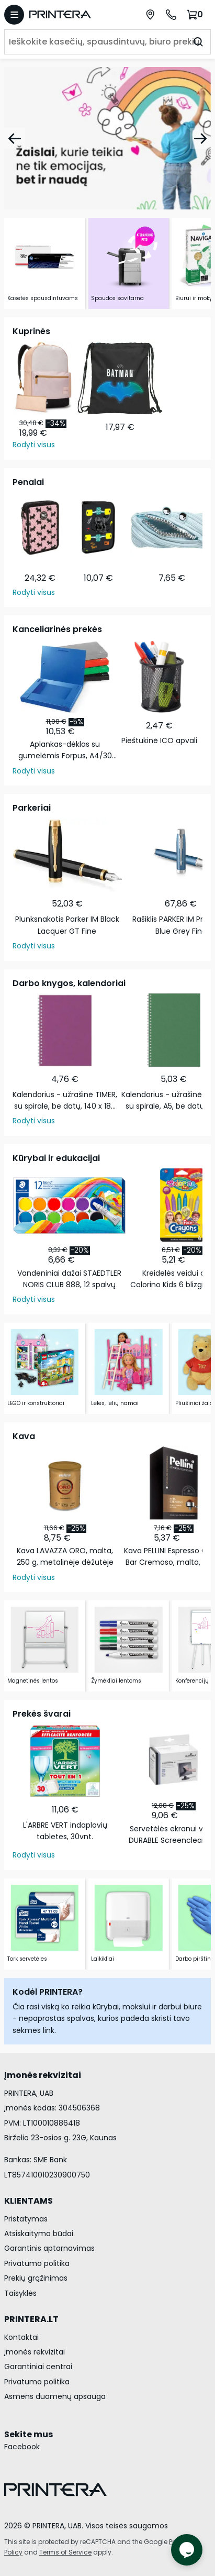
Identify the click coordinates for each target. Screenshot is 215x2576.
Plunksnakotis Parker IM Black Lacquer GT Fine (67, 925)
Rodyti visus (34, 444)
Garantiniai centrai (38, 2366)
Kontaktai (21, 2337)
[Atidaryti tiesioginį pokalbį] (186, 2550)
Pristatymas (26, 2219)
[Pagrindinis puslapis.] (70, 14)
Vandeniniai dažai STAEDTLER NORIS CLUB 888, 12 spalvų (69, 1279)
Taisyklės (20, 2293)
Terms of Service (65, 2552)
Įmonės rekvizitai (34, 2352)
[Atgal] (14, 138)
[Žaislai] (107, 138)
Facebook (22, 2446)
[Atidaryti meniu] (14, 15)
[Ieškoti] (198, 41)
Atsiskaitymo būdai (38, 2233)
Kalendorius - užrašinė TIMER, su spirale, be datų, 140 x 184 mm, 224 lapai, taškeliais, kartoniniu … (65, 1100)
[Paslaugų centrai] (150, 14)
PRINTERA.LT (31, 2319)
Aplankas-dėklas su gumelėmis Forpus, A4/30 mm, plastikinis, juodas (65, 750)
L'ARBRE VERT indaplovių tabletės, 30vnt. (65, 1831)
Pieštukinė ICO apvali (159, 740)
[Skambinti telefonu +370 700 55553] (171, 14)
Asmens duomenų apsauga (55, 2396)
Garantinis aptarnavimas (49, 2248)
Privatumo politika (37, 2263)
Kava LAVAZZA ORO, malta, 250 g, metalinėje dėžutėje (65, 1556)
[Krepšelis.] (196, 14)
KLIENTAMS (28, 2201)
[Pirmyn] (200, 138)
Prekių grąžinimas (35, 2278)
